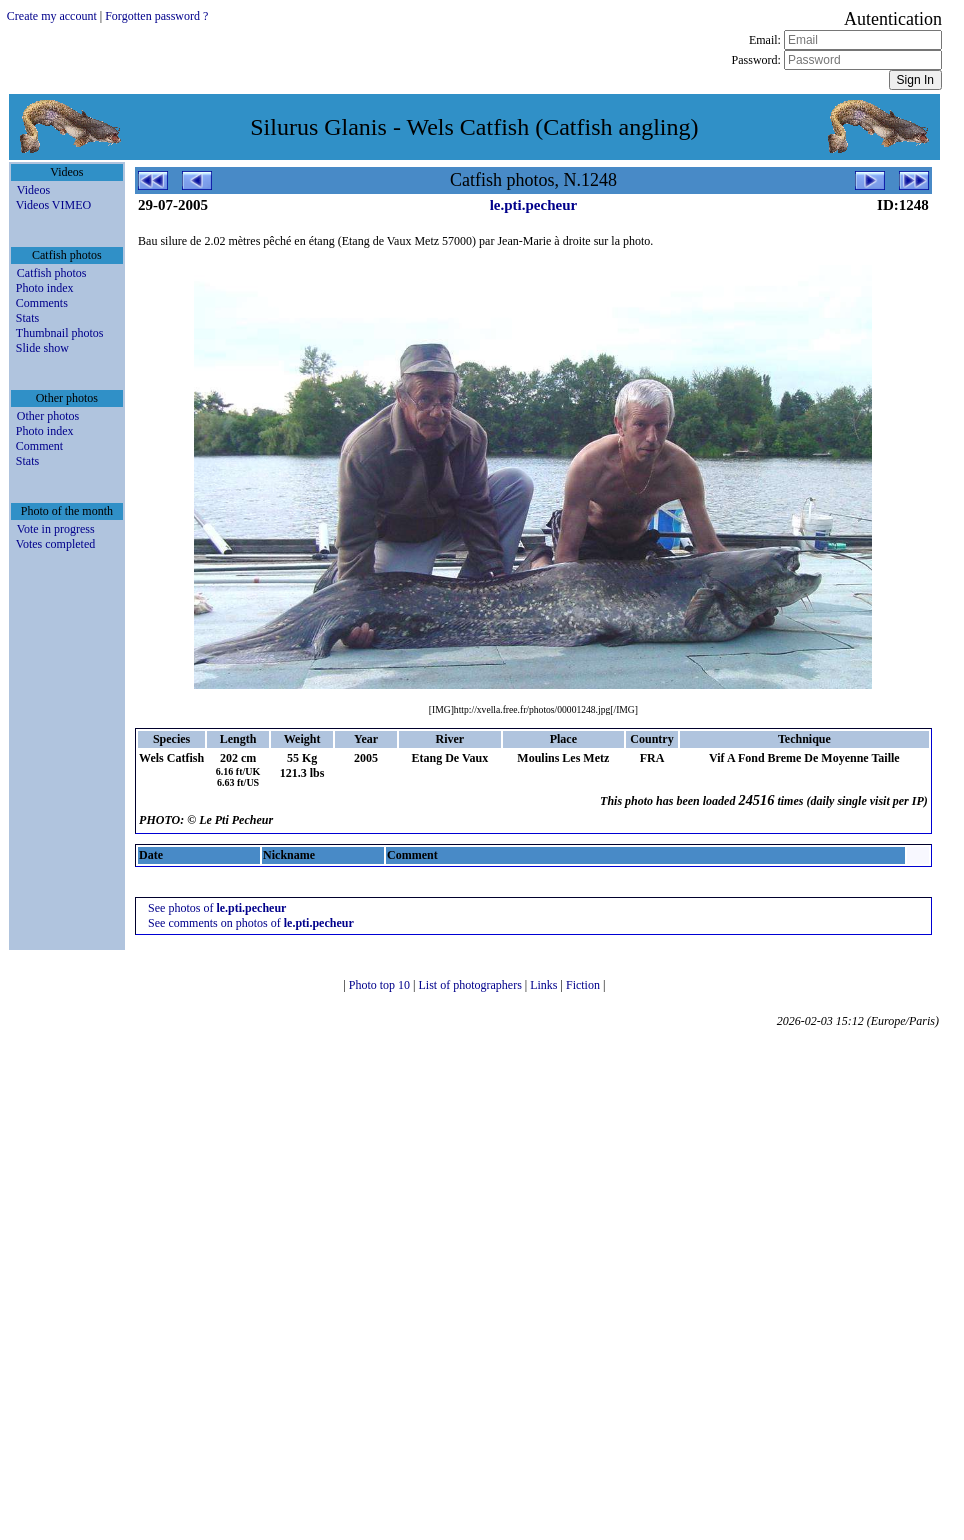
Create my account (52, 16)
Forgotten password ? (156, 16)
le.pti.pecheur (534, 205)
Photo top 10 (381, 985)
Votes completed (55, 544)
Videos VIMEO (53, 205)
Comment (39, 446)
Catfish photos (52, 273)
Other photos (48, 416)
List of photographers (471, 985)
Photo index (45, 288)
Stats (27, 318)
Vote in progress (56, 529)
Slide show (42, 348)
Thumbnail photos (60, 333)
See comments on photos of (251, 923)
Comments (42, 303)
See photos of (217, 908)
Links (545, 985)
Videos (33, 190)
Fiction (584, 985)
